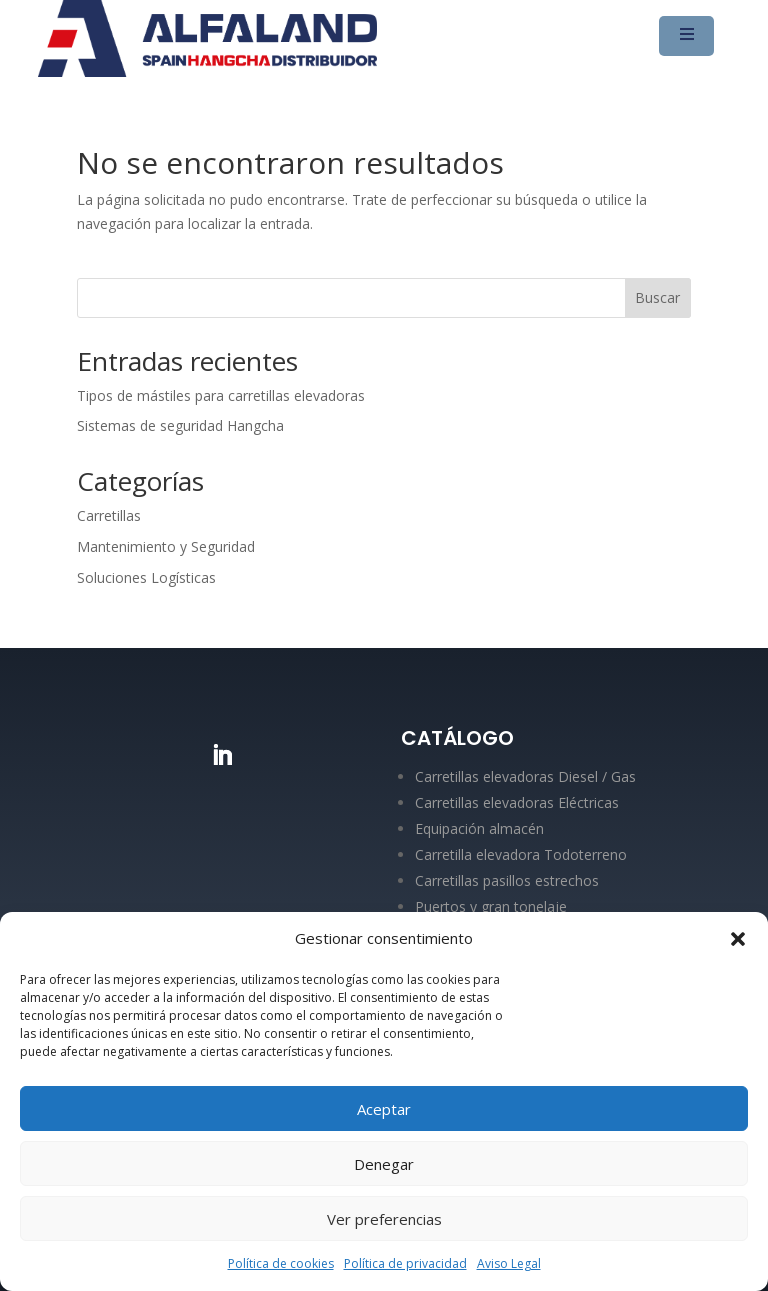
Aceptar (384, 1109)
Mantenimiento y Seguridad (166, 546)
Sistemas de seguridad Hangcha (180, 425)
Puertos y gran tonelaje (491, 906)
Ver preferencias (384, 1219)
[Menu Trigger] (686, 36)
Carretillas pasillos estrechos (507, 880)
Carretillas (109, 515)
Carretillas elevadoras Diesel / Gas (525, 776)
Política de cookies (281, 1263)
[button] (738, 939)
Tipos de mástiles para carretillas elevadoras (221, 395)
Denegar (384, 1164)
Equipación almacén (479, 828)
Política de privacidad (405, 1263)
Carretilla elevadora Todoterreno (521, 854)
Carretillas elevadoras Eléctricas (517, 802)
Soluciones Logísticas (146, 577)
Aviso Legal (509, 1263)
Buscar (657, 297)
